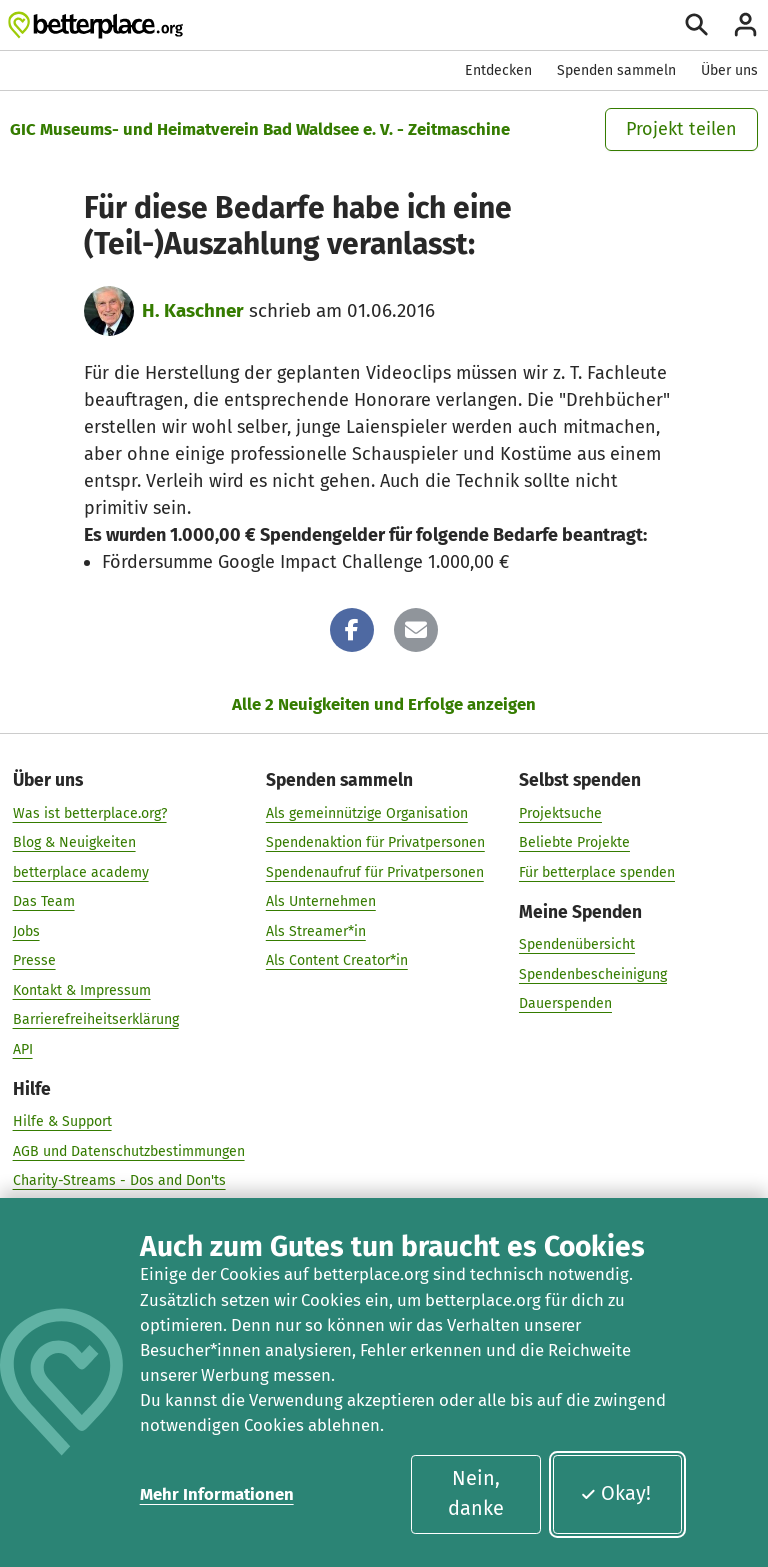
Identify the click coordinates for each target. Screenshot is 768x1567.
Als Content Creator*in (337, 960)
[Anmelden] (745, 24)
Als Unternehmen (321, 901)
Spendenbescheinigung (593, 973)
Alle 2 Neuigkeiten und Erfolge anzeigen (384, 704)
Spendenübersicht (577, 944)
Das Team (44, 901)
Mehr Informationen (217, 1494)
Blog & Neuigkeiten (74, 842)
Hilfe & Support (62, 1121)
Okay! (615, 1493)
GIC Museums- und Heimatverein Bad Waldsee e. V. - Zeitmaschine (260, 129)
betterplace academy (81, 871)
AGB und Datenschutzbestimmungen (129, 1150)
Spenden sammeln (616, 70)
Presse (34, 960)
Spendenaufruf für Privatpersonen (375, 871)
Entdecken (498, 70)
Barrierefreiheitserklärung (96, 1019)
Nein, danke (476, 1493)
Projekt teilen (681, 129)
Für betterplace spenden (597, 871)
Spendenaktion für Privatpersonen (375, 842)
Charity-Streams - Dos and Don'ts (119, 1180)
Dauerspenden (565, 1003)
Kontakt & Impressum (82, 989)
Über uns (729, 70)
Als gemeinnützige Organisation (367, 812)
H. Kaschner (193, 310)
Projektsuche (560, 812)
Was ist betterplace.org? (90, 812)
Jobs (26, 930)
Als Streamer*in (316, 930)
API (23, 1048)
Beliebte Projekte (574, 842)
